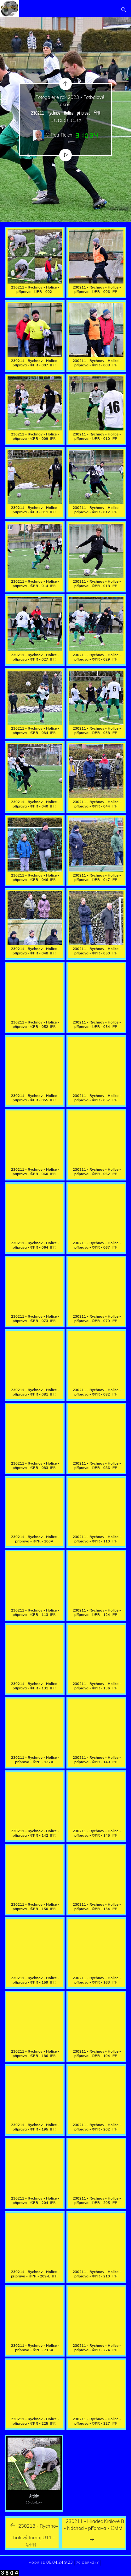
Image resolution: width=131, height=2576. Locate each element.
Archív (34, 2496)
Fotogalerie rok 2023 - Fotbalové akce (70, 101)
